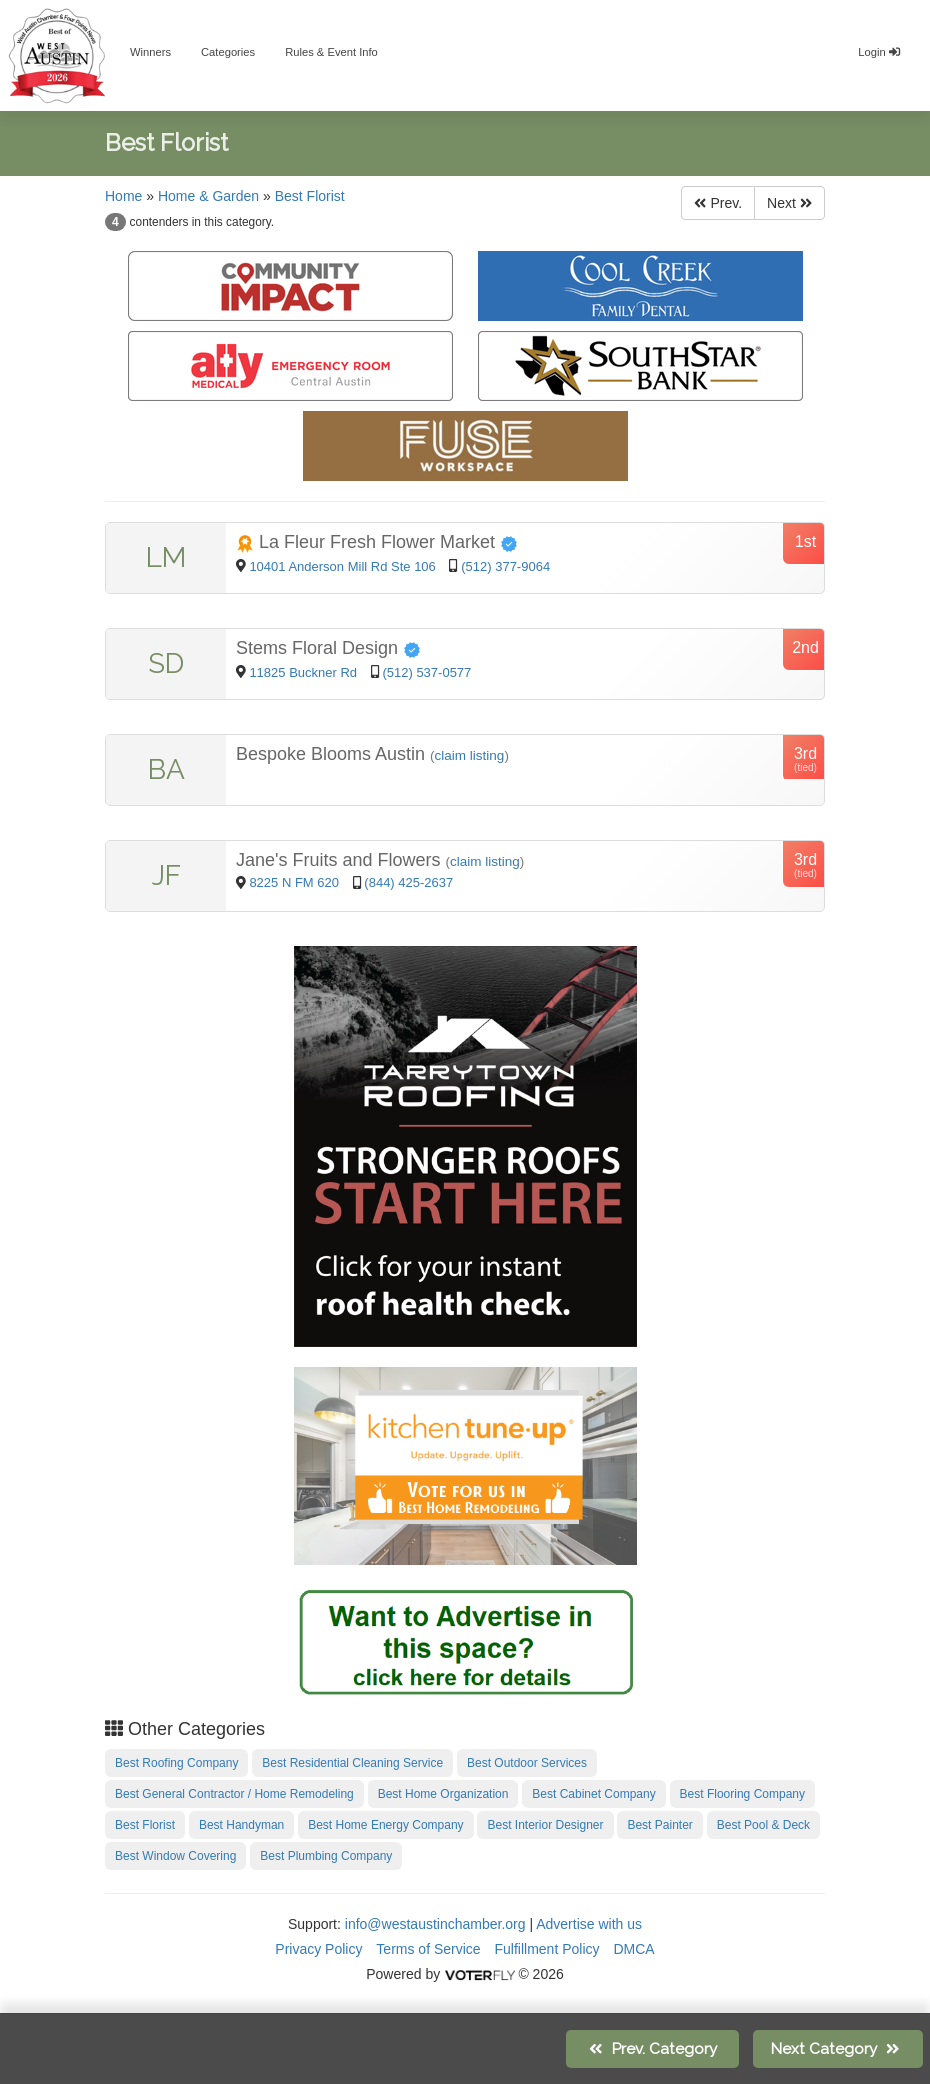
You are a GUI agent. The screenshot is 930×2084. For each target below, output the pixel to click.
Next (789, 203)
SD (166, 663)
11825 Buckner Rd (304, 672)
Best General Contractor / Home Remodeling (234, 1794)
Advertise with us (589, 1924)
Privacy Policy (318, 1949)
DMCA (633, 1949)
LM (166, 557)
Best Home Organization (443, 1794)
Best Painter (659, 1825)
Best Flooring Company (742, 1794)
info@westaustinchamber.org (435, 1924)
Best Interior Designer (545, 1825)
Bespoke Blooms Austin (333, 754)
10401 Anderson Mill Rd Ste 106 (342, 566)
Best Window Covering (175, 1856)
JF (166, 875)
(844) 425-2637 (408, 882)
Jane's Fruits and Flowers (341, 860)
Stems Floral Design (328, 648)
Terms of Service (428, 1949)
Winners (150, 52)
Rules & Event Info (331, 52)
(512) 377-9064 (505, 566)
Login (879, 52)
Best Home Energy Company (385, 1825)
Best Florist (310, 196)
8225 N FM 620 (295, 882)
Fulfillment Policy (547, 1949)
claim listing (470, 755)
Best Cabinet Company (593, 1794)
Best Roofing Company (176, 1763)
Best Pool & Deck (763, 1825)
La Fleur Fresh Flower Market (377, 542)
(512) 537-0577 (426, 672)
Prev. (718, 203)
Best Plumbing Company (326, 1856)
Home (123, 196)
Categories (228, 52)
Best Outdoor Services (527, 1763)
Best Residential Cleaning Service (352, 1763)
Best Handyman (241, 1825)
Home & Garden (208, 196)
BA (166, 769)
